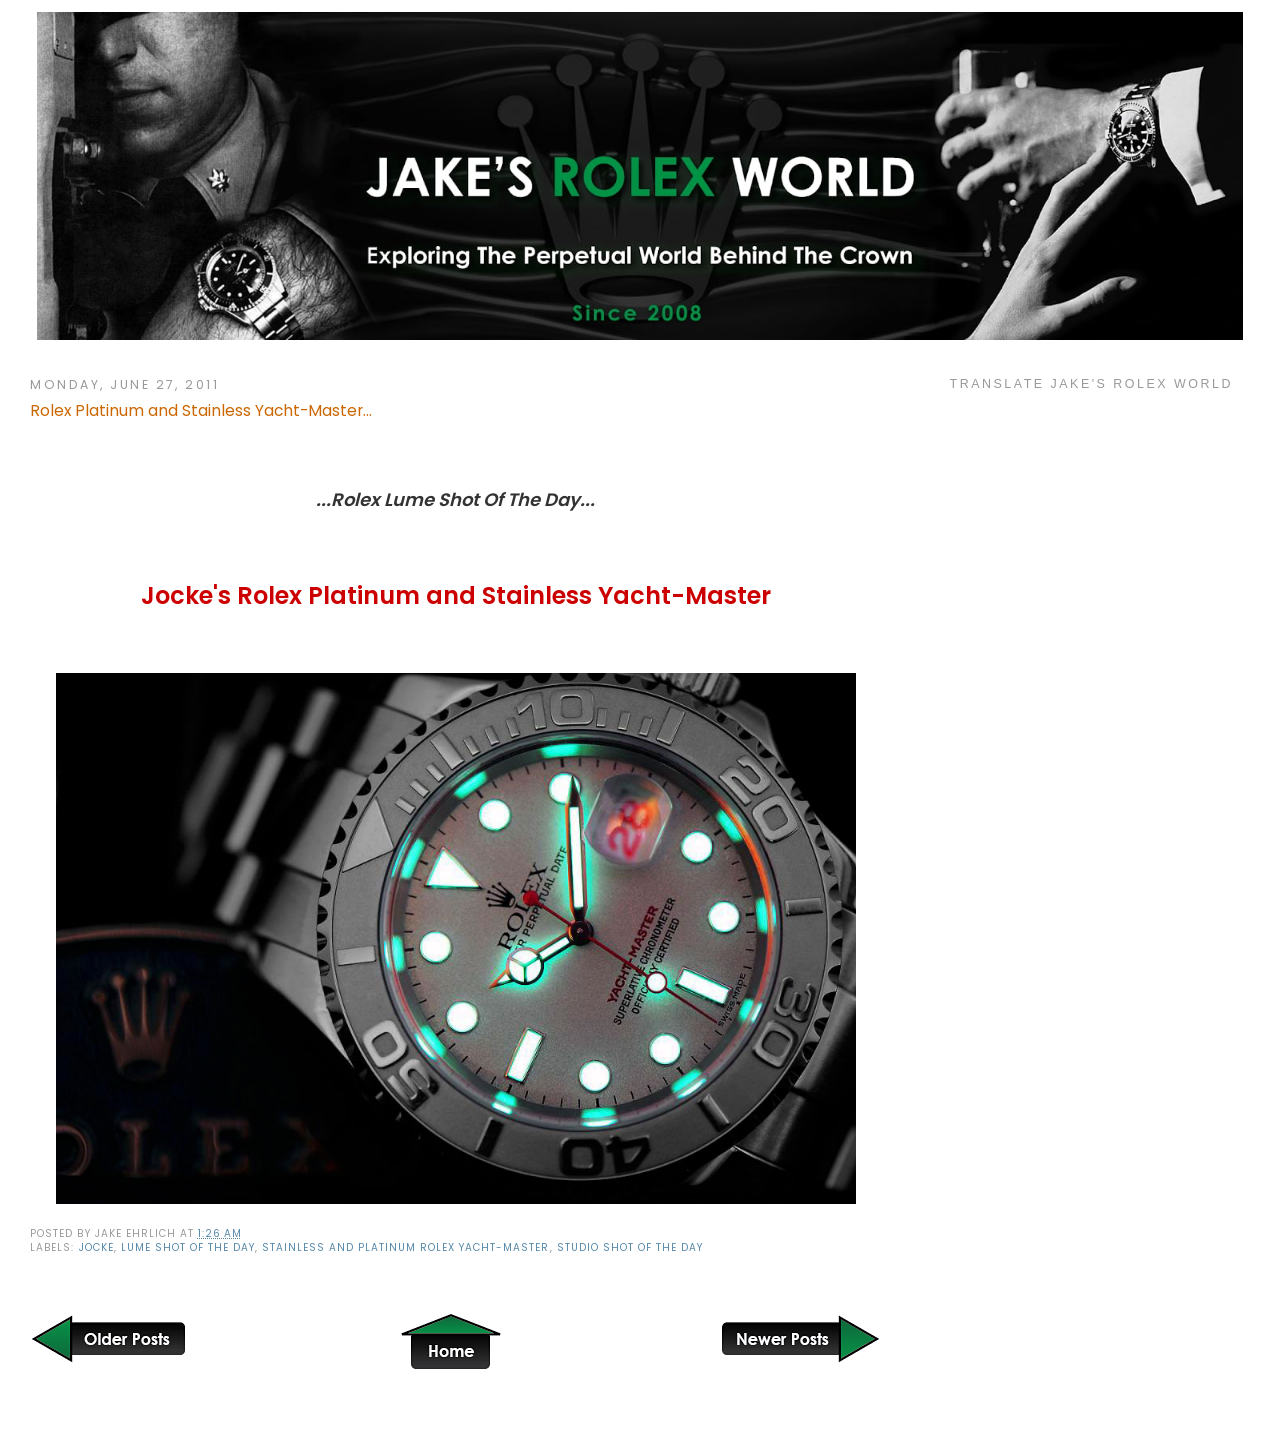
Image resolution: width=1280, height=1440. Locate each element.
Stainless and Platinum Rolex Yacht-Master (406, 1247)
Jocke (96, 1247)
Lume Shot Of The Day (188, 1247)
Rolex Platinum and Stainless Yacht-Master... (201, 410)
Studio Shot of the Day (630, 1247)
